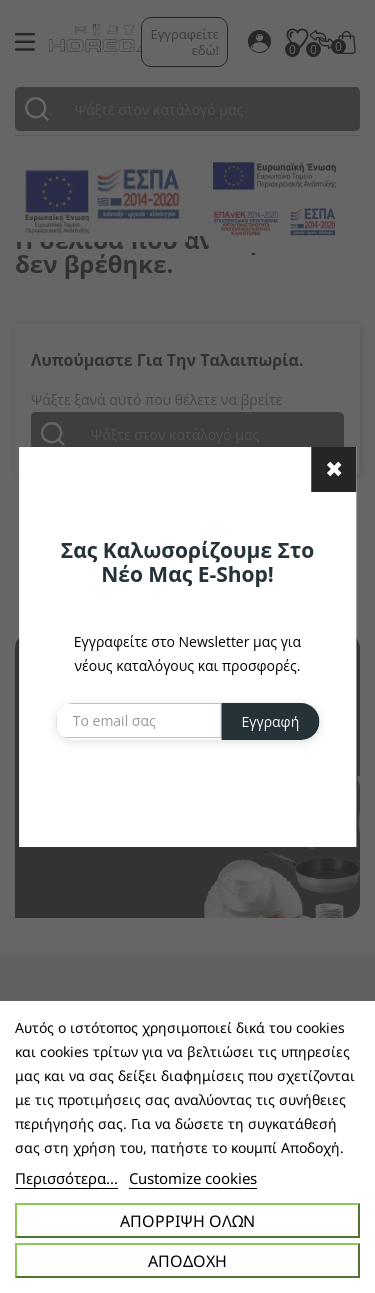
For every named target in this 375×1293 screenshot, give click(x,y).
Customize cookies (193, 1178)
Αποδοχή (187, 1261)
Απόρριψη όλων (187, 1221)
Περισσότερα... (66, 1178)
